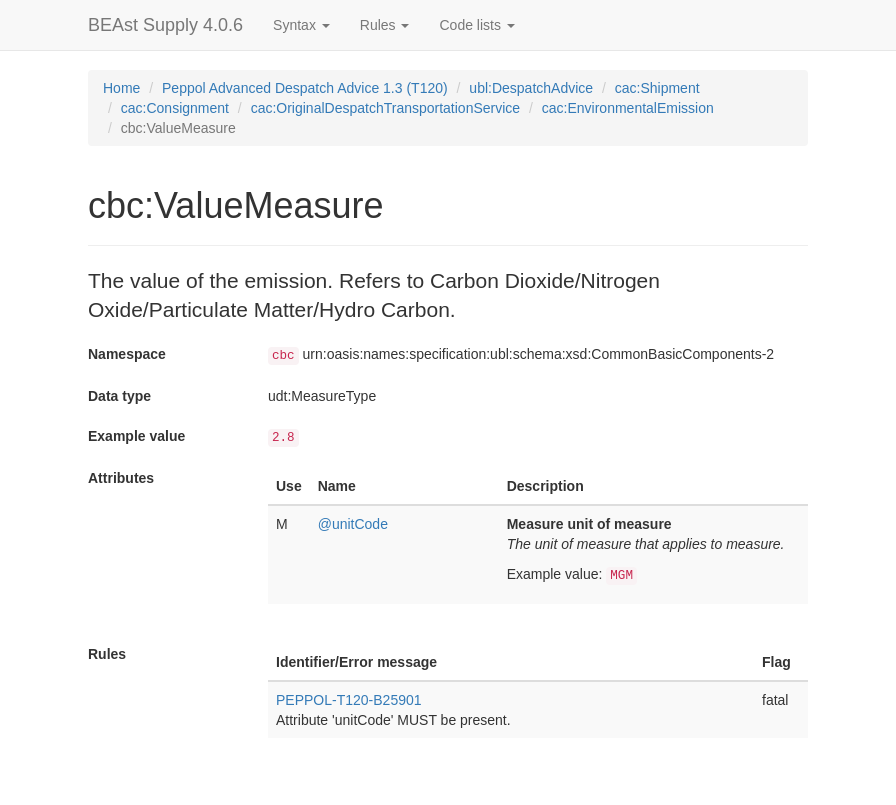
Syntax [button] (301, 25)
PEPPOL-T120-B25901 (349, 700)
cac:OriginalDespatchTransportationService (386, 108)
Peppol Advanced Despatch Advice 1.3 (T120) (305, 88)
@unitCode (353, 524)
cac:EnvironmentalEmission (628, 108)
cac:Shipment (657, 88)
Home (121, 88)
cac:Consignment (175, 108)
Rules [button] (385, 25)
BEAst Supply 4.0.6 (165, 25)
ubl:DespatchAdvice (531, 88)
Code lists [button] (476, 25)
